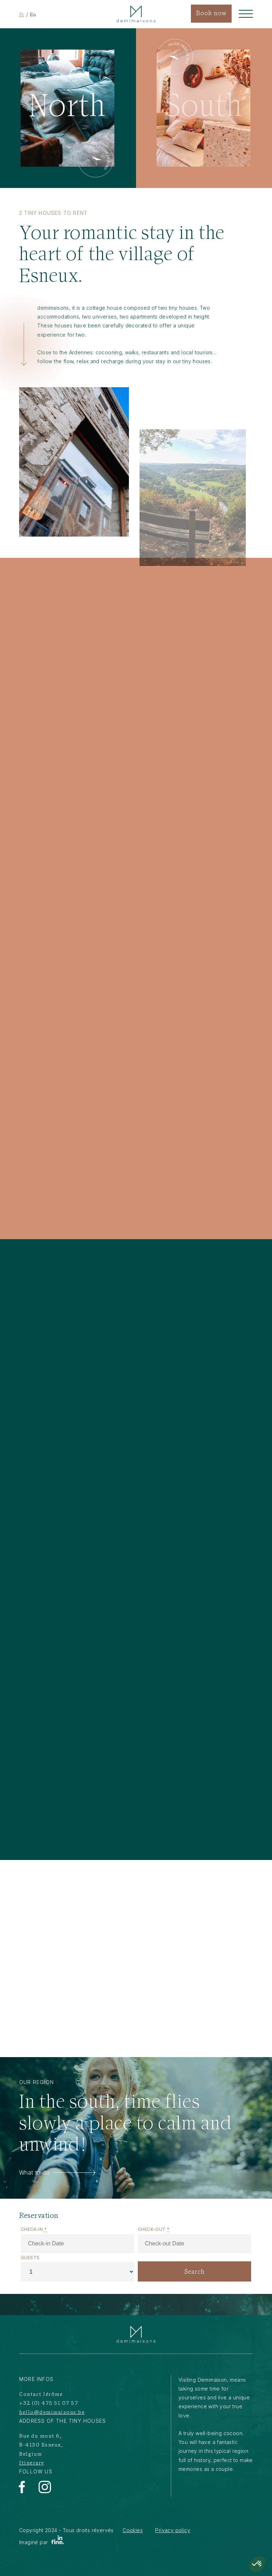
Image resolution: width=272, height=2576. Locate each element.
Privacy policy (172, 2530)
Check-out (153, 2229)
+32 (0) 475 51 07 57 (48, 2403)
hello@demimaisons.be (52, 2412)
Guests (30, 2257)
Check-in (34, 2229)
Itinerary (31, 2463)
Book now (211, 14)
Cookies (133, 2530)
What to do (57, 2172)
